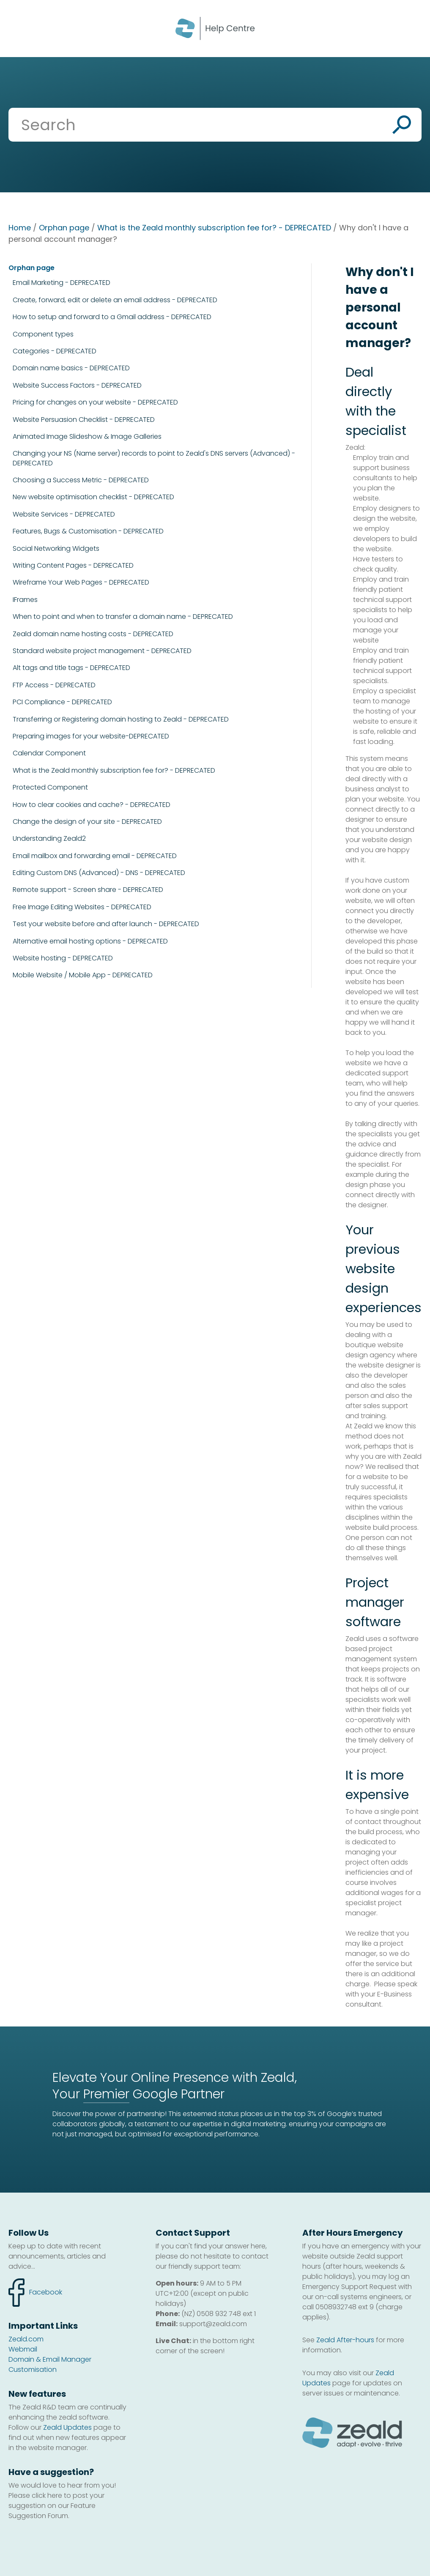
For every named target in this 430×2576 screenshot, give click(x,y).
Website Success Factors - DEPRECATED (77, 385)
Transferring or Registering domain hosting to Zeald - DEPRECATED (121, 719)
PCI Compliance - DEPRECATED (62, 702)
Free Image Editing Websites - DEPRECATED (82, 907)
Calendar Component (49, 753)
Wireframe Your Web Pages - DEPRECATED (81, 582)
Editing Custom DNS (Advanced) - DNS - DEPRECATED (99, 873)
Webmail (22, 2349)
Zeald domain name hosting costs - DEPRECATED (93, 634)
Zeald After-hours (345, 2340)
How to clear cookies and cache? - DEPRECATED (91, 804)
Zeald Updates (67, 2427)
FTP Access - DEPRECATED (54, 685)
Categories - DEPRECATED (54, 351)
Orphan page (64, 227)
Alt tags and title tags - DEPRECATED (71, 668)
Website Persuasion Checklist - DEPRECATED (84, 419)
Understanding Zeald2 (49, 838)
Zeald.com (26, 2339)
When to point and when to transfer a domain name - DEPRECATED (123, 616)
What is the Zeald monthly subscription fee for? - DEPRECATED (214, 227)
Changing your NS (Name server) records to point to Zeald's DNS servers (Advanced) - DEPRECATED (154, 458)
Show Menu (18, 27)
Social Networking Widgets (56, 548)
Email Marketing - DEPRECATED (61, 282)
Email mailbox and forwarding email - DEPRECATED (95, 856)
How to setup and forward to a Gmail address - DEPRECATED (112, 317)
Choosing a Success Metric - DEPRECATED (81, 480)
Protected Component (50, 787)
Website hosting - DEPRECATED (63, 958)
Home (19, 227)
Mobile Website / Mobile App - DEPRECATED (83, 975)
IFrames (25, 599)
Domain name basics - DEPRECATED (71, 368)
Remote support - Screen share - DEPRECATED (88, 889)
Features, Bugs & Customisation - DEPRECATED (88, 531)
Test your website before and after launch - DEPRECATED (106, 924)
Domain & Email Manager (49, 2359)
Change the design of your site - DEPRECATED (87, 821)
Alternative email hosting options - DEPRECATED (90, 941)
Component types (43, 334)
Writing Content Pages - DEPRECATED (73, 565)
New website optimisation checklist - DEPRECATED (93, 497)
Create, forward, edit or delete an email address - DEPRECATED (115, 300)
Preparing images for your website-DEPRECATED (91, 736)
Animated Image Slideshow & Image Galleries (87, 436)
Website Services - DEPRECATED (64, 514)
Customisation (32, 2369)
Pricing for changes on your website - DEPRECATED (95, 402)
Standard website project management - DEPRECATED (102, 651)
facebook (35, 2292)
